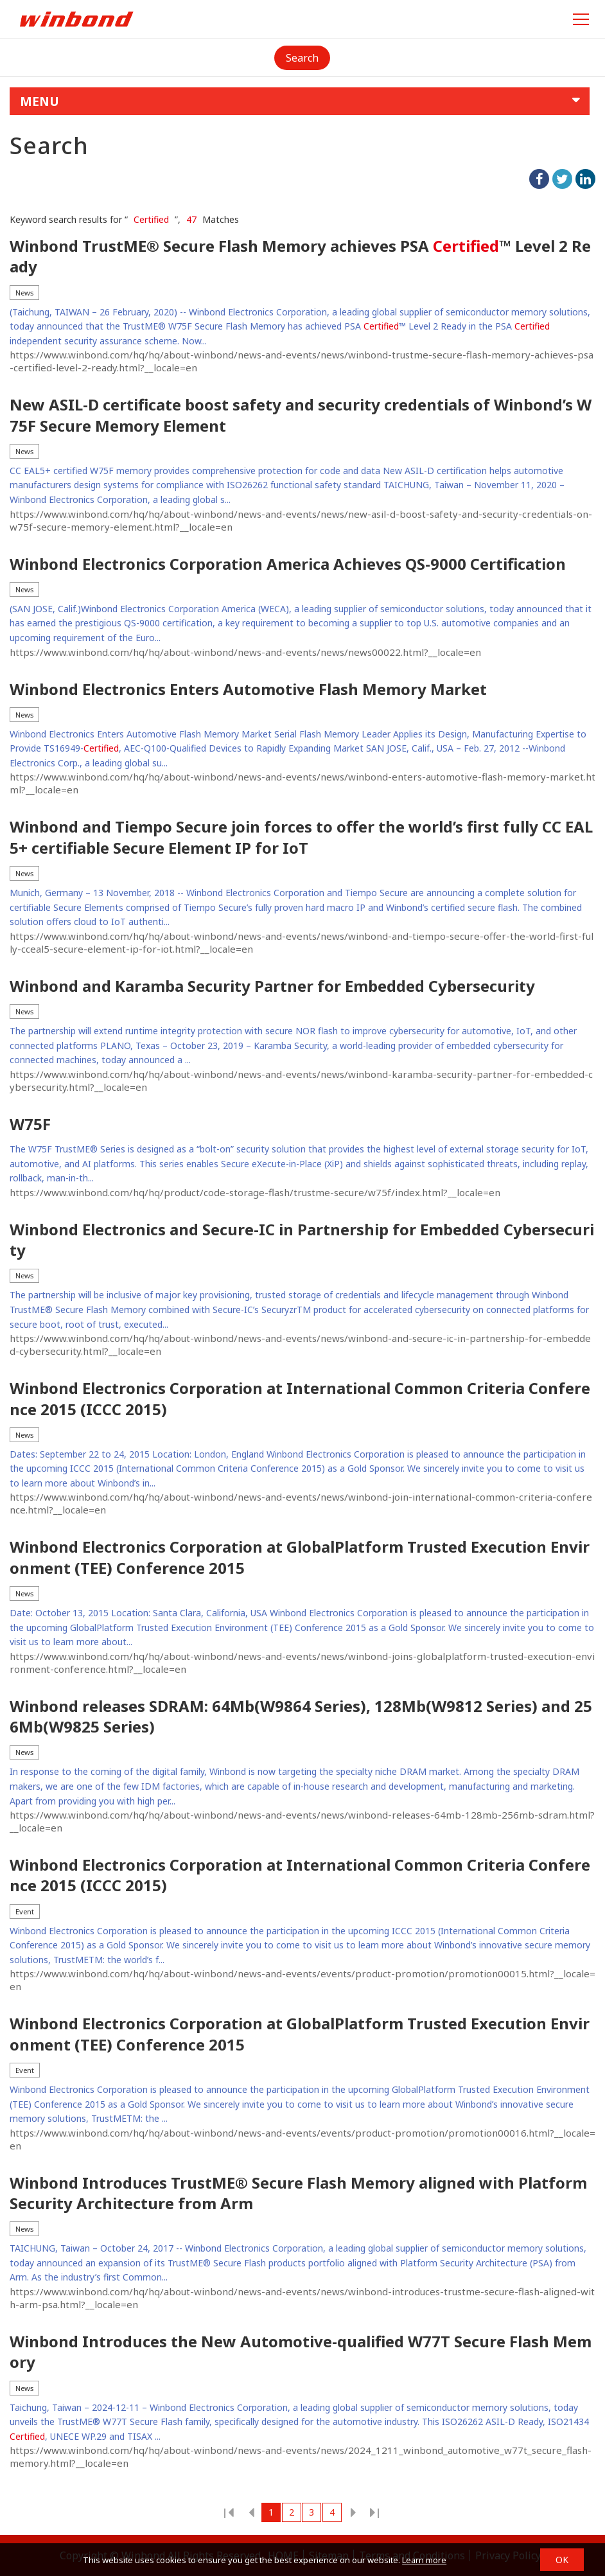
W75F (30, 1124)
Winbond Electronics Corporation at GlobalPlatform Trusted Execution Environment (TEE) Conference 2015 (300, 1557)
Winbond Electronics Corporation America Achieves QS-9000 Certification (288, 564)
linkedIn (585, 179)
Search (302, 58)
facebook (539, 179)
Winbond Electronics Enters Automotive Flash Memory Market (248, 689)
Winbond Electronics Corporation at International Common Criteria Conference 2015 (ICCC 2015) (300, 1398)
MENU (39, 101)
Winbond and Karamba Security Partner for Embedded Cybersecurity (272, 986)
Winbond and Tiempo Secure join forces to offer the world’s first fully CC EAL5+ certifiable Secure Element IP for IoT (301, 837)
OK (562, 2560)
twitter (562, 179)
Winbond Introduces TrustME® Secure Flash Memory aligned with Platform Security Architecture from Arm (298, 2193)
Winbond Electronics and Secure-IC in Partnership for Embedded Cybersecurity (302, 1239)
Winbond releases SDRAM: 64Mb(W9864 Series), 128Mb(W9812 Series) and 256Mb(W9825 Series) (301, 1716)
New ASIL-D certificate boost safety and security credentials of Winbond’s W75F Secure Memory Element (301, 415)
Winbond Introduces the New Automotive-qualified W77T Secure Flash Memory (301, 2351)
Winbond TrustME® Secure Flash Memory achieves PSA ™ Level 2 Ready (300, 256)
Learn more (424, 2560)
